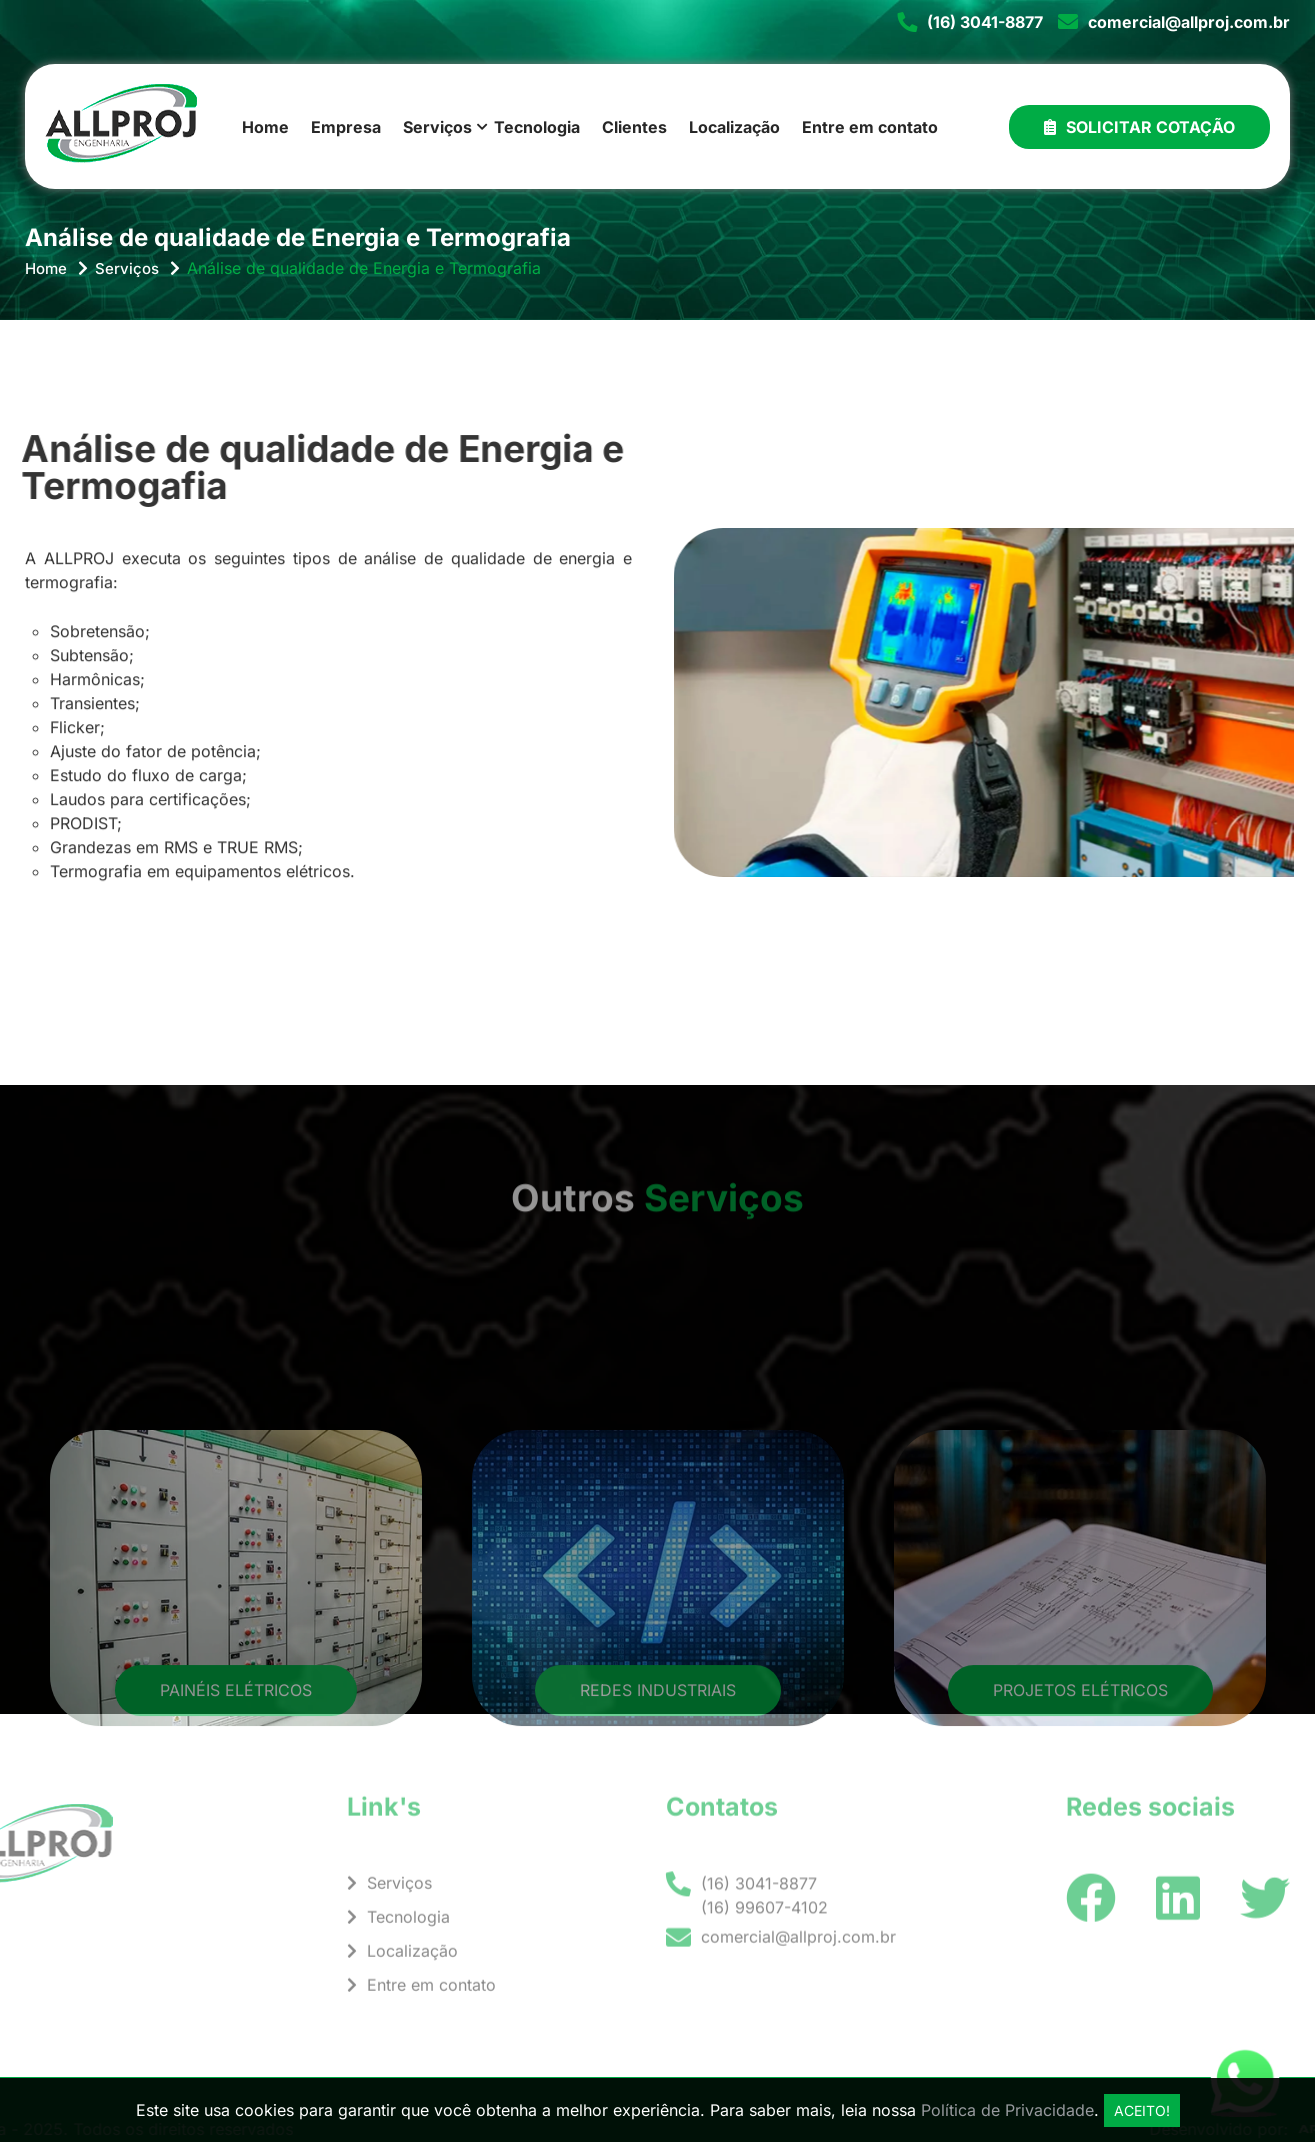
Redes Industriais (658, 1786)
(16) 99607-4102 (764, 1923)
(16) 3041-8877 (985, 22)
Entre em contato (870, 127)
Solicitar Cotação (1139, 127)
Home (265, 127)
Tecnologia (537, 127)
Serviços (437, 127)
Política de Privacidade (1007, 2110)
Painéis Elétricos (236, 1786)
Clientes (634, 127)
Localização (734, 127)
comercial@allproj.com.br (1189, 22)
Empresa (346, 127)
